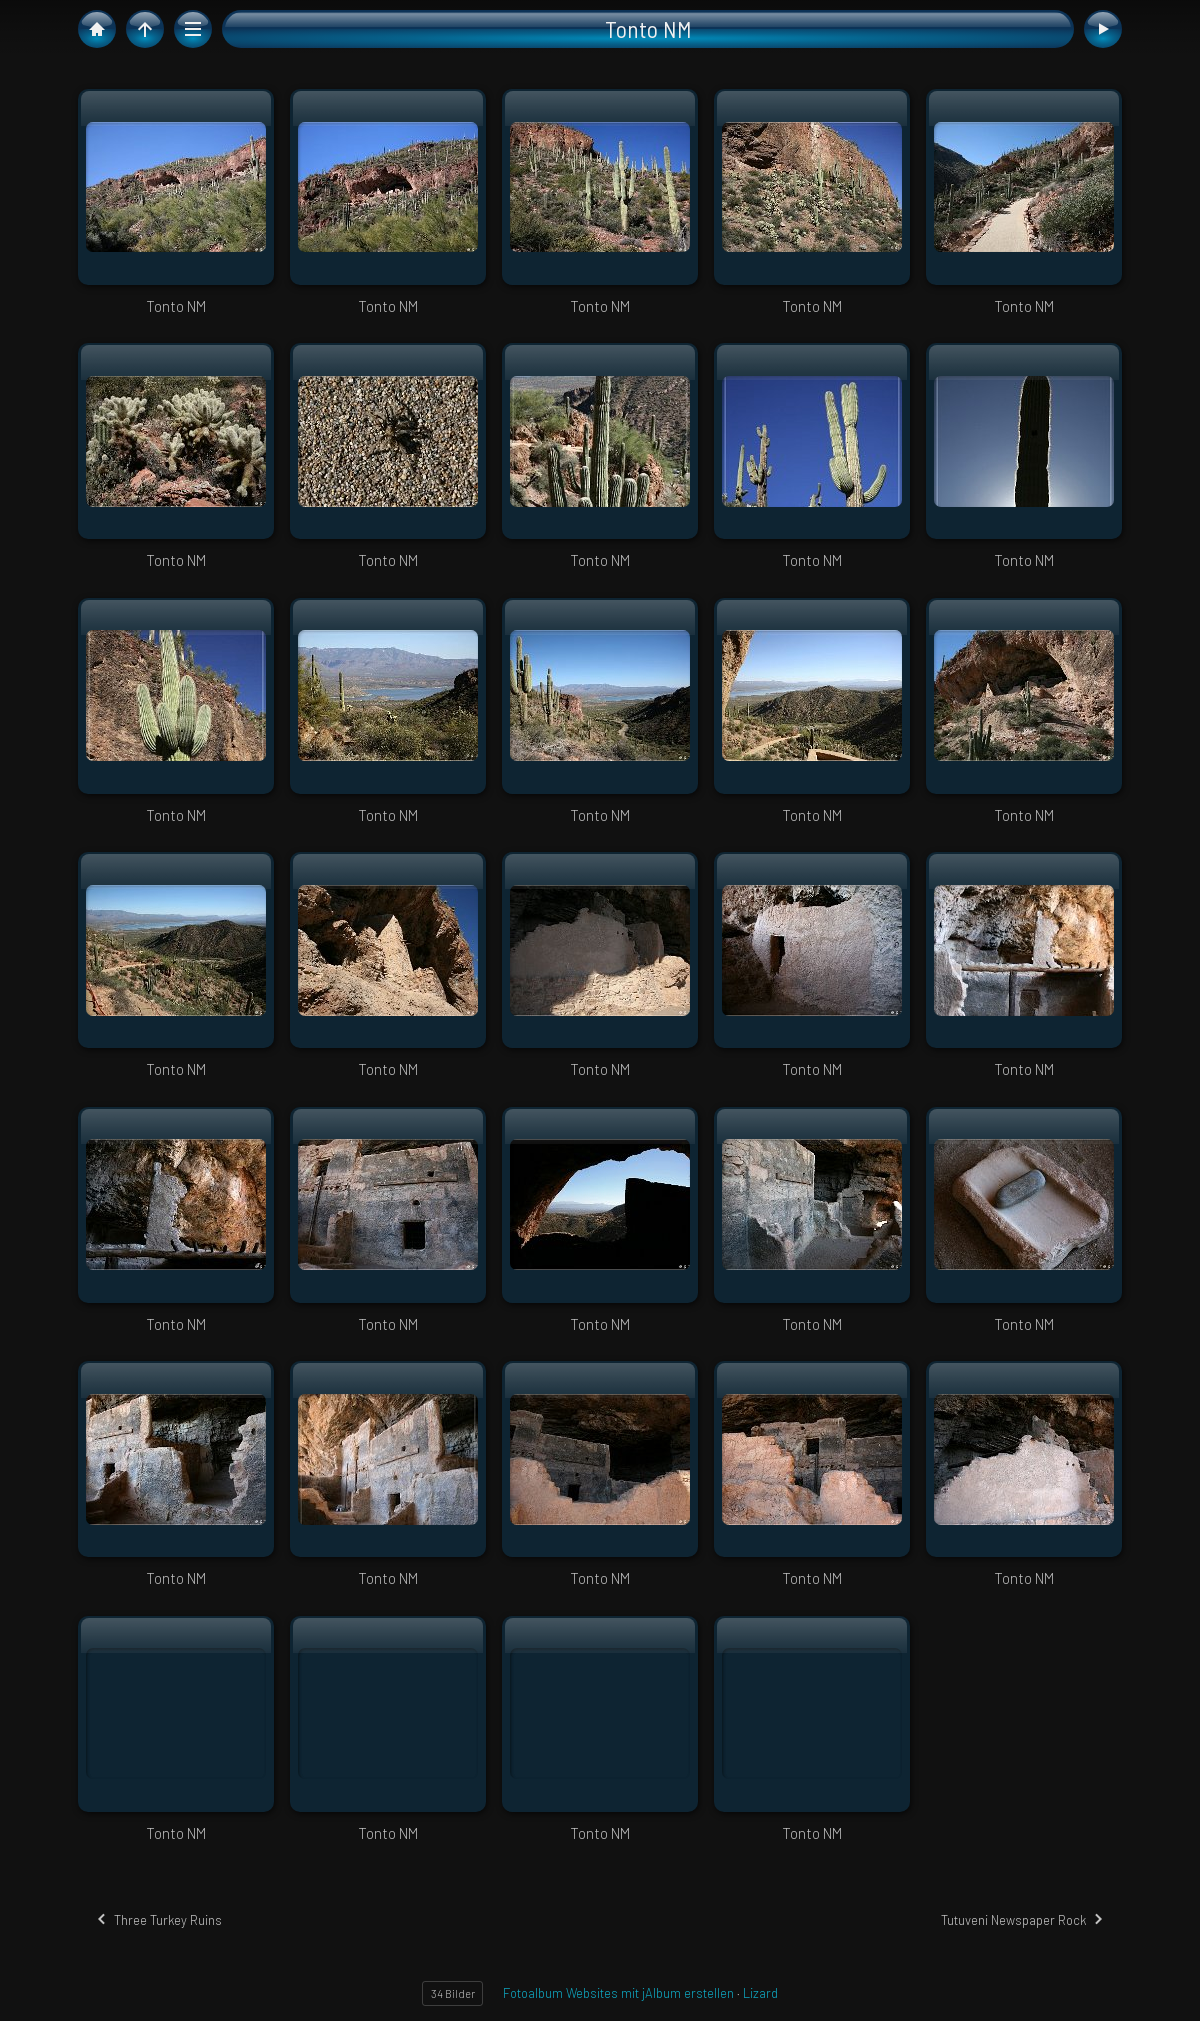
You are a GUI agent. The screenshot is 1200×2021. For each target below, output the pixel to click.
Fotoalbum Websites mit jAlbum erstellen (618, 1993)
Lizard (760, 1993)
